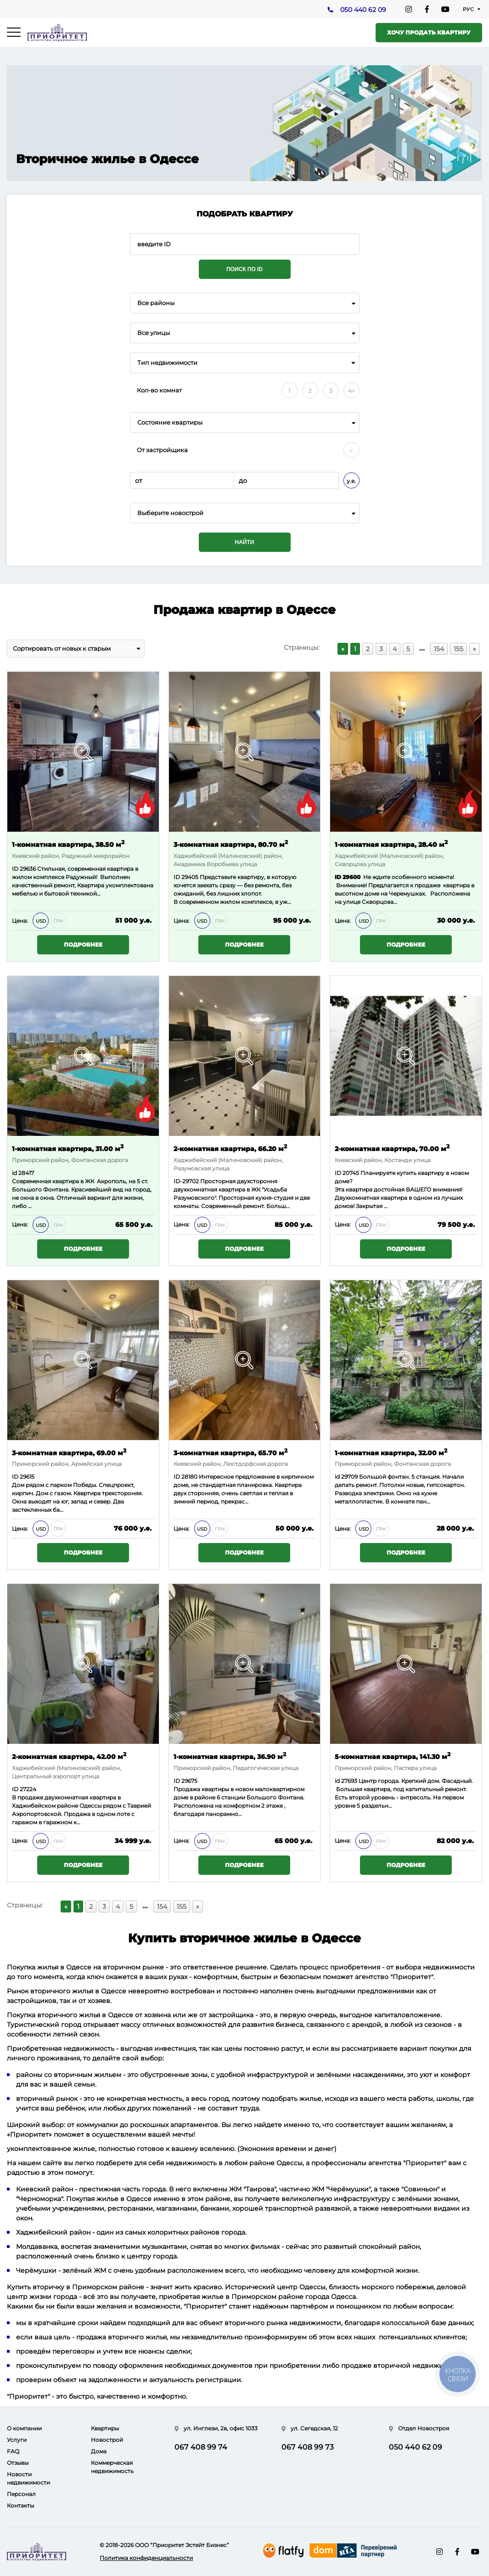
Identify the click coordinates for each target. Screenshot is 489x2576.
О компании (24, 2428)
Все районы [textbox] (155, 303)
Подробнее (83, 944)
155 (458, 649)
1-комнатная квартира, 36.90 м (230, 1756)
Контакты (20, 2505)
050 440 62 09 (363, 10)
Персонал (21, 2494)
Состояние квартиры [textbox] (169, 423)
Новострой (107, 2439)
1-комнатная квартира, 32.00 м (391, 1452)
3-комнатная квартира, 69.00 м (69, 1452)
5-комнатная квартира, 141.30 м (392, 1756)
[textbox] (244, 513)
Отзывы (17, 2462)
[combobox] (245, 303)
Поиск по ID (244, 269)
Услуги (17, 2439)
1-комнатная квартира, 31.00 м (68, 1148)
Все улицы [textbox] (153, 333)
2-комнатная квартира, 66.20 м (230, 1148)
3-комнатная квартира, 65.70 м (230, 1452)
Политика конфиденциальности (146, 2557)
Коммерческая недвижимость (112, 2466)
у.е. (351, 480)
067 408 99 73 (307, 2447)
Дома (99, 2451)
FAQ (13, 2451)
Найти (244, 542)
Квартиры (105, 2428)
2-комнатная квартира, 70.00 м (392, 1148)
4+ (351, 390)
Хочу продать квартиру (429, 32)
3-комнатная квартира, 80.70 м (231, 844)
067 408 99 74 (200, 2447)
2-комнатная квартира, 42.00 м (69, 1756)
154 (439, 649)
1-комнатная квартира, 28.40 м (391, 844)
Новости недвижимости (28, 2478)
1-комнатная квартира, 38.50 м (68, 844)
